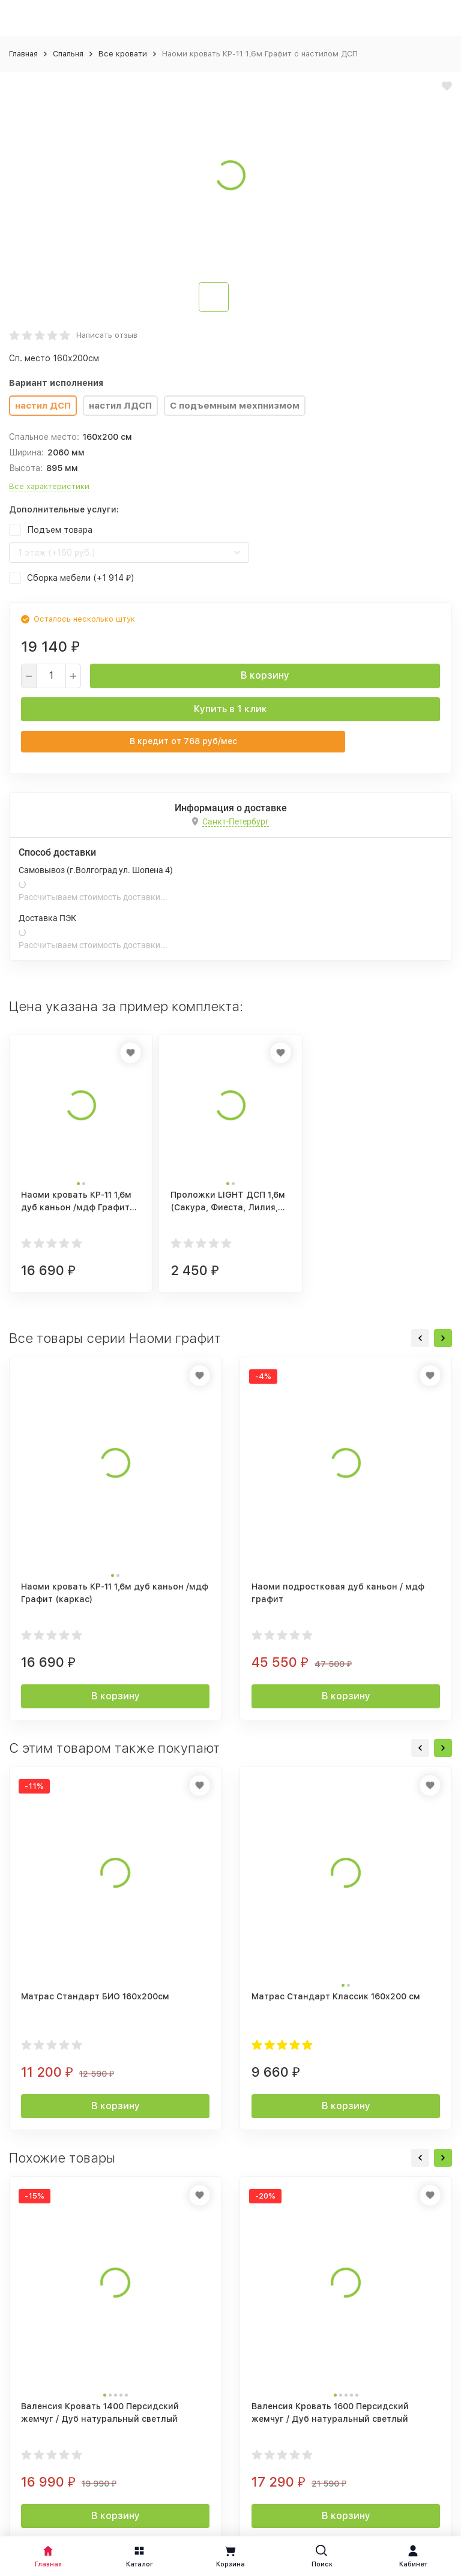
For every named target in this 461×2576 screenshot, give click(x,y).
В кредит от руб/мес (183, 741)
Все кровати (122, 53)
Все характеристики (49, 486)
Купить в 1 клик (230, 709)
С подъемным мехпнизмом (235, 405)
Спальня (68, 53)
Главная (23, 53)
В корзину (265, 675)
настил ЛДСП (120, 405)
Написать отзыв (106, 335)
